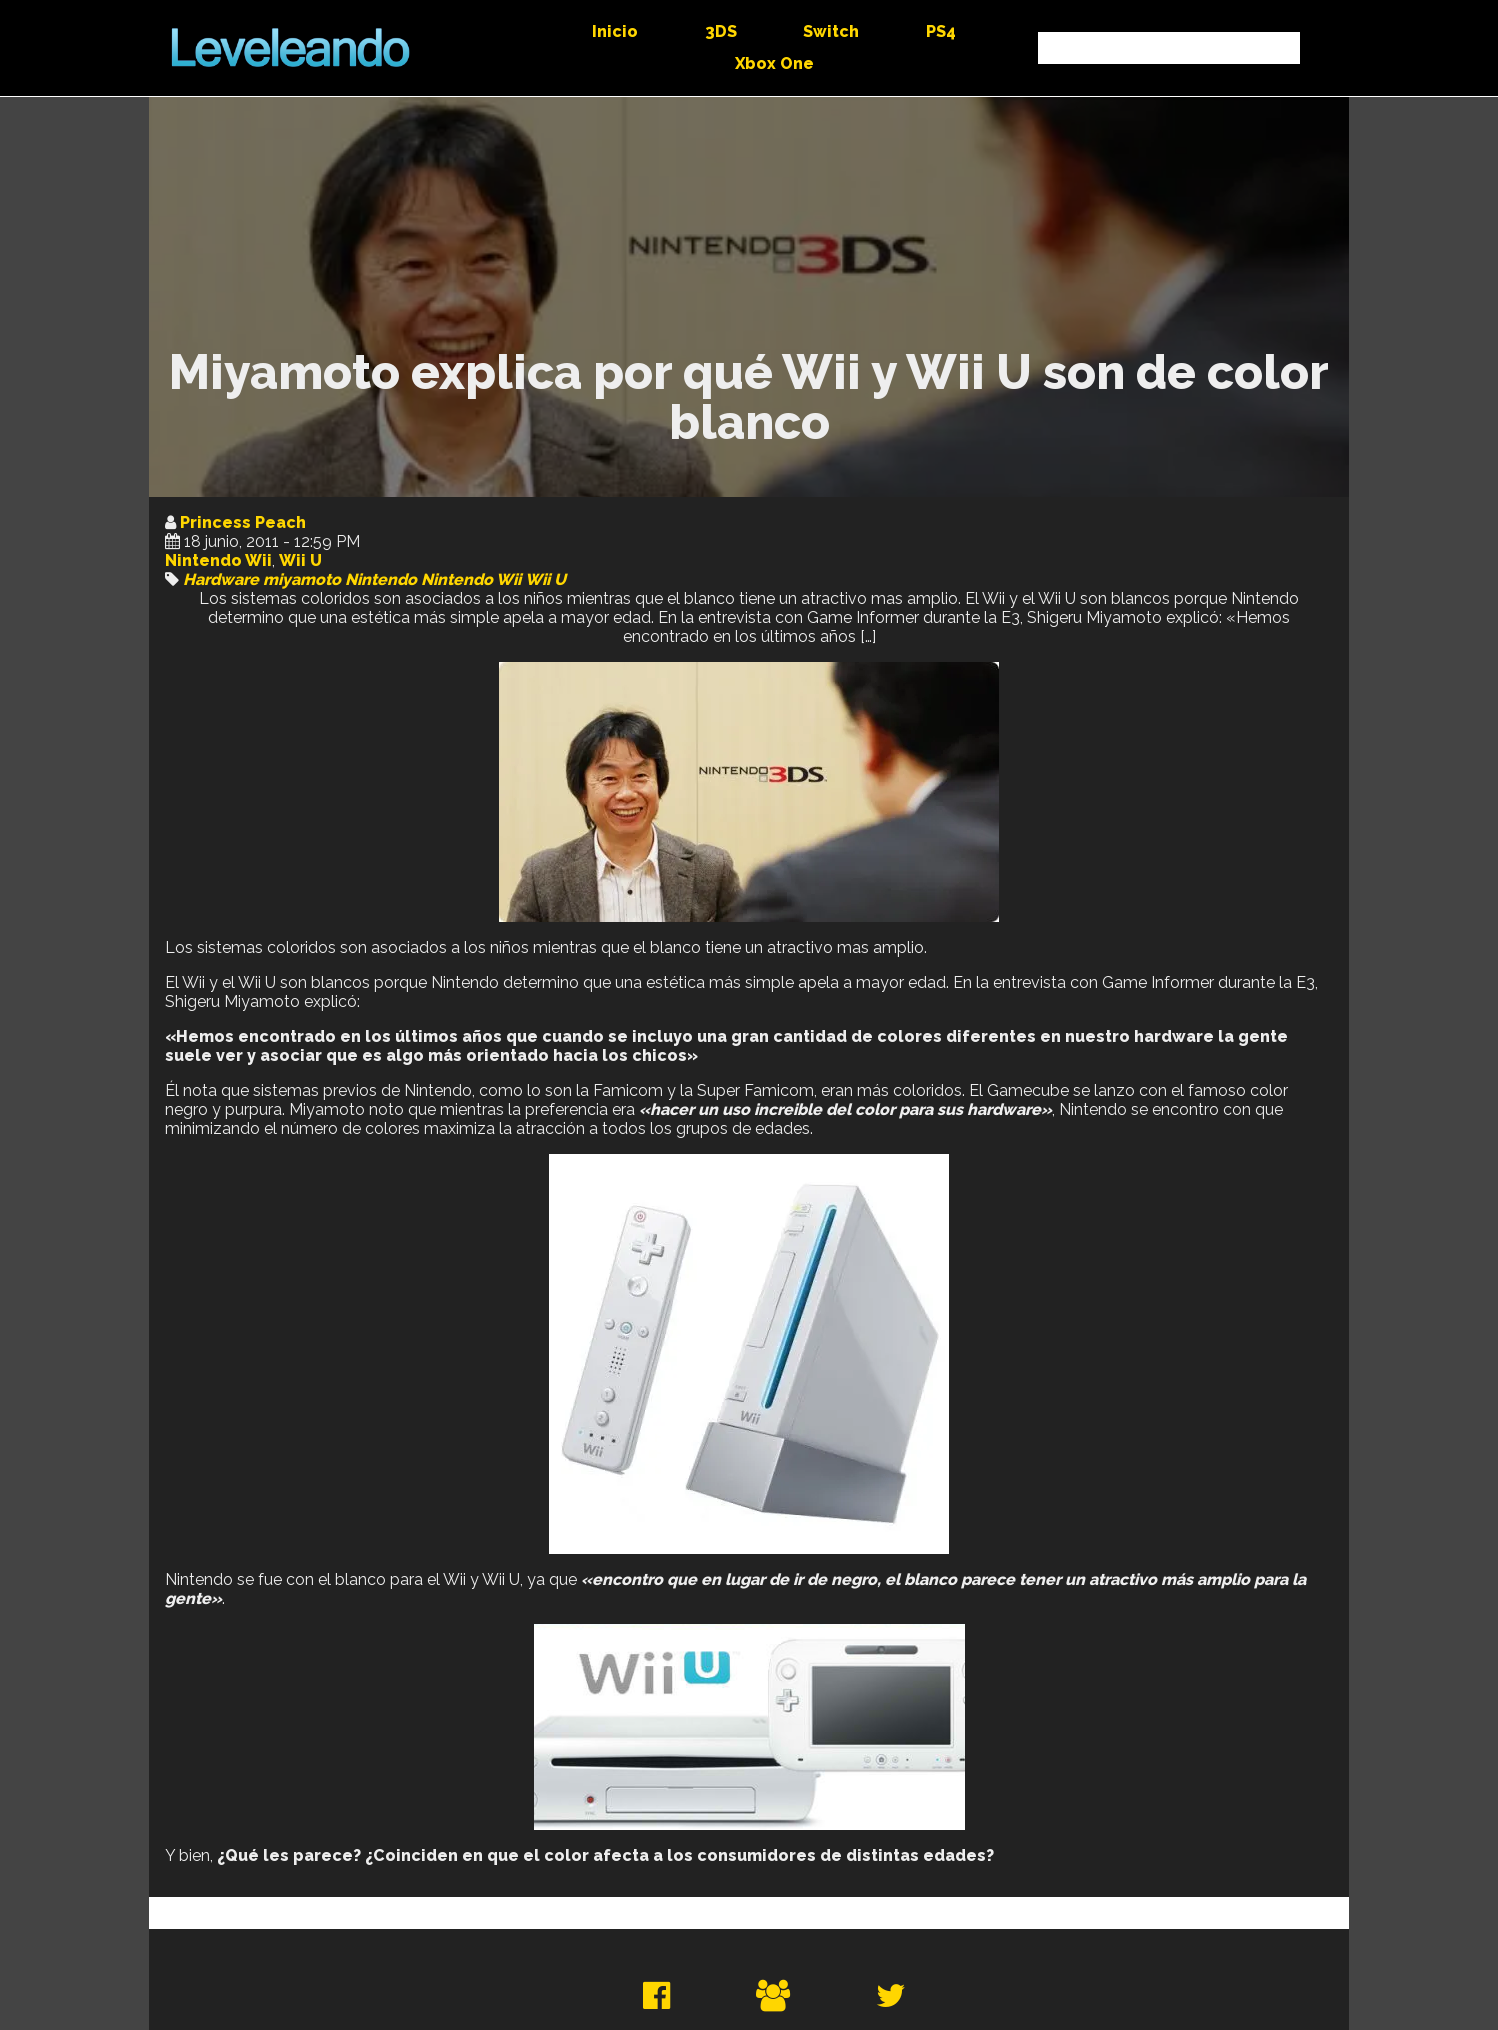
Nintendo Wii (218, 560)
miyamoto (302, 579)
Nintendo (381, 579)
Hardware (221, 579)
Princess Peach (243, 522)
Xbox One (774, 63)
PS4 (941, 31)
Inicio (615, 31)
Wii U (300, 560)
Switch (831, 31)
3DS (721, 31)
